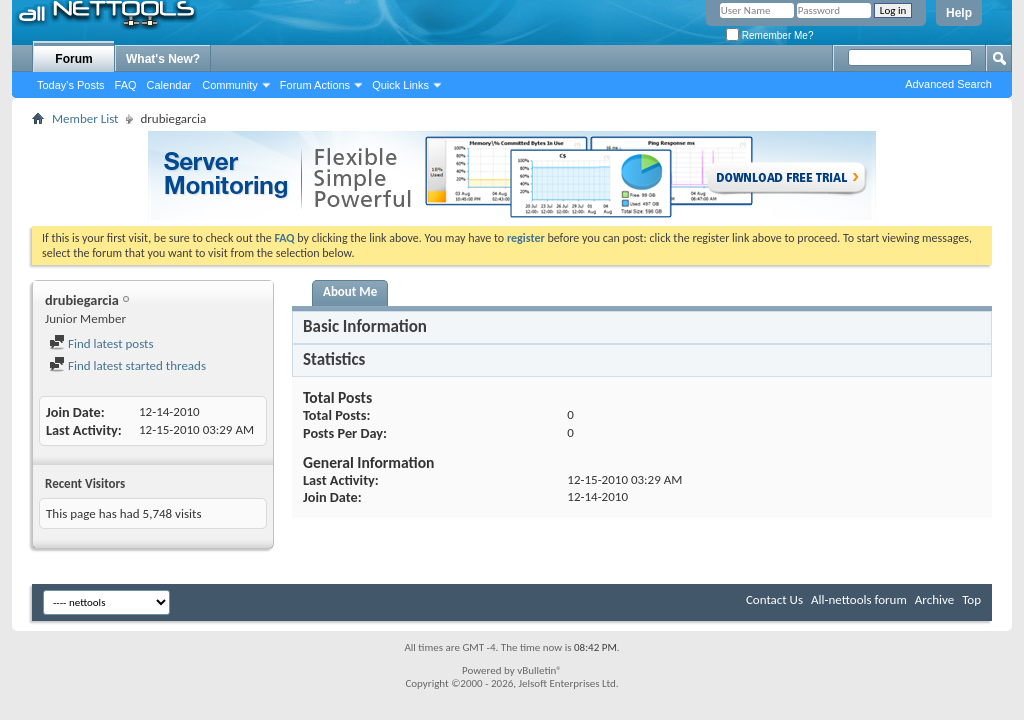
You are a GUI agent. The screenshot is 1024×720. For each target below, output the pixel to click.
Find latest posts (101, 343)
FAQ (126, 85)
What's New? (163, 59)
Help (959, 13)
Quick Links (400, 85)
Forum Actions (315, 85)
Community (230, 85)
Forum (73, 59)
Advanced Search (948, 84)
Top (971, 599)
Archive (934, 599)
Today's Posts (71, 85)
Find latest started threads (127, 365)
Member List (85, 118)
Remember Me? (769, 35)
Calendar (169, 85)
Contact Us (774, 599)
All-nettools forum (859, 599)
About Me (350, 291)
